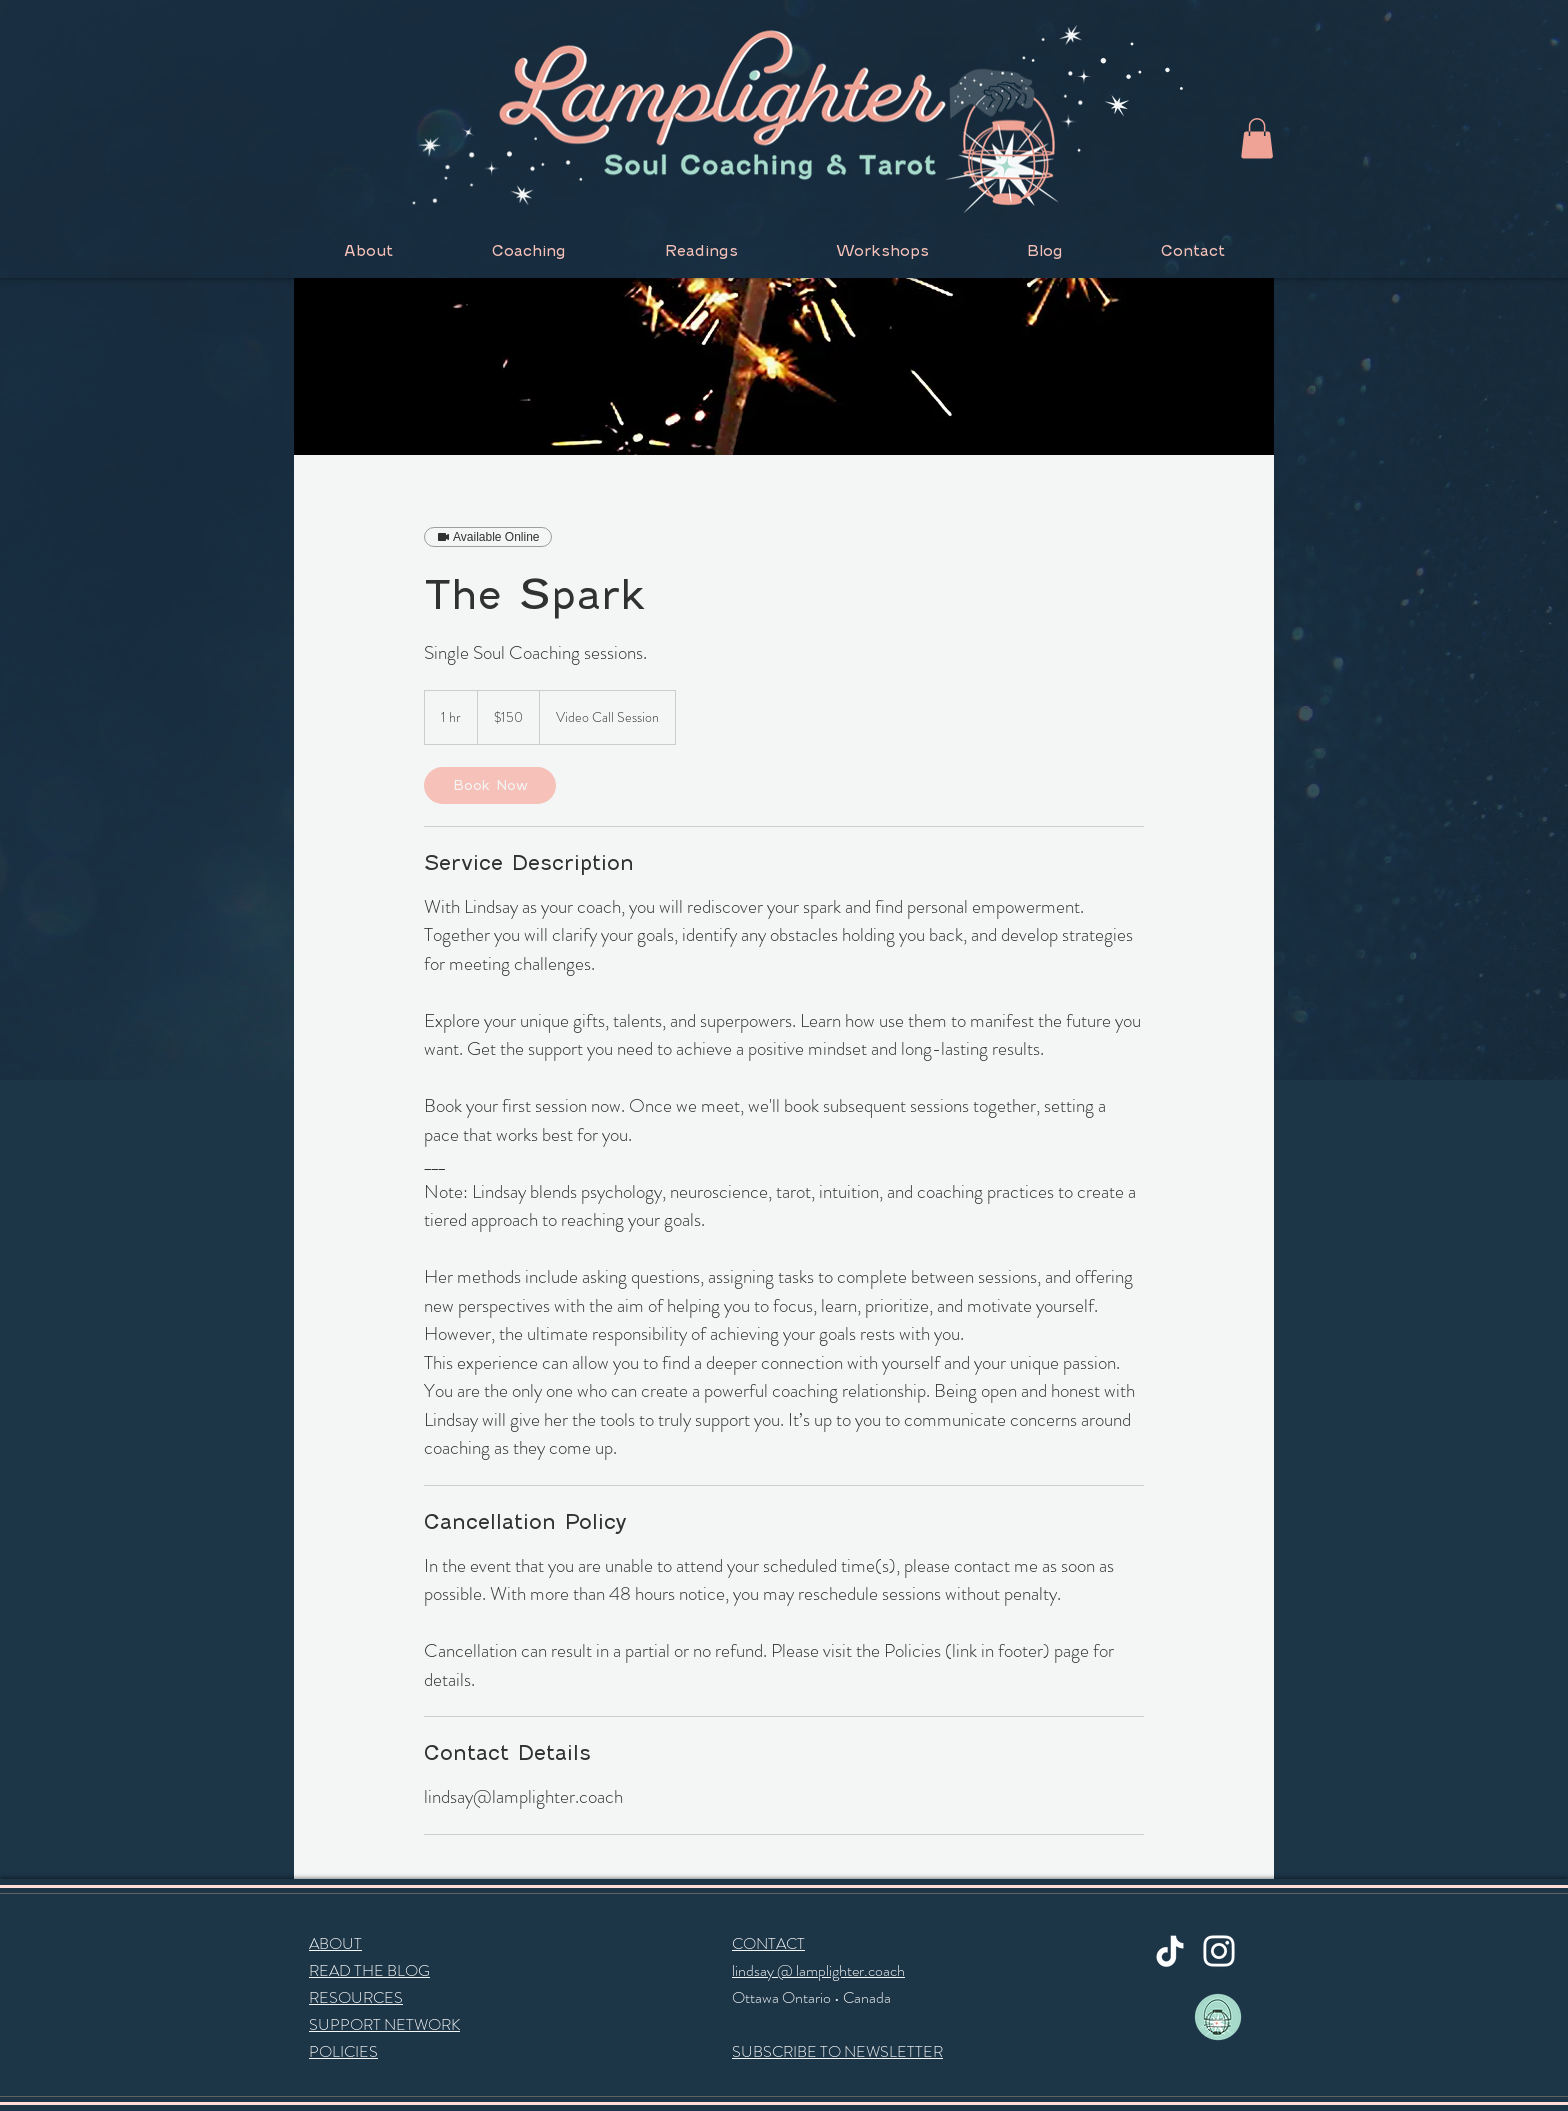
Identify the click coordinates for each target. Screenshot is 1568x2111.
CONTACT (768, 1943)
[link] (490, 785)
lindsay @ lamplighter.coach (818, 1970)
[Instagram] (1219, 1951)
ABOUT (335, 1943)
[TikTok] (1170, 1951)
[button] (1257, 138)
